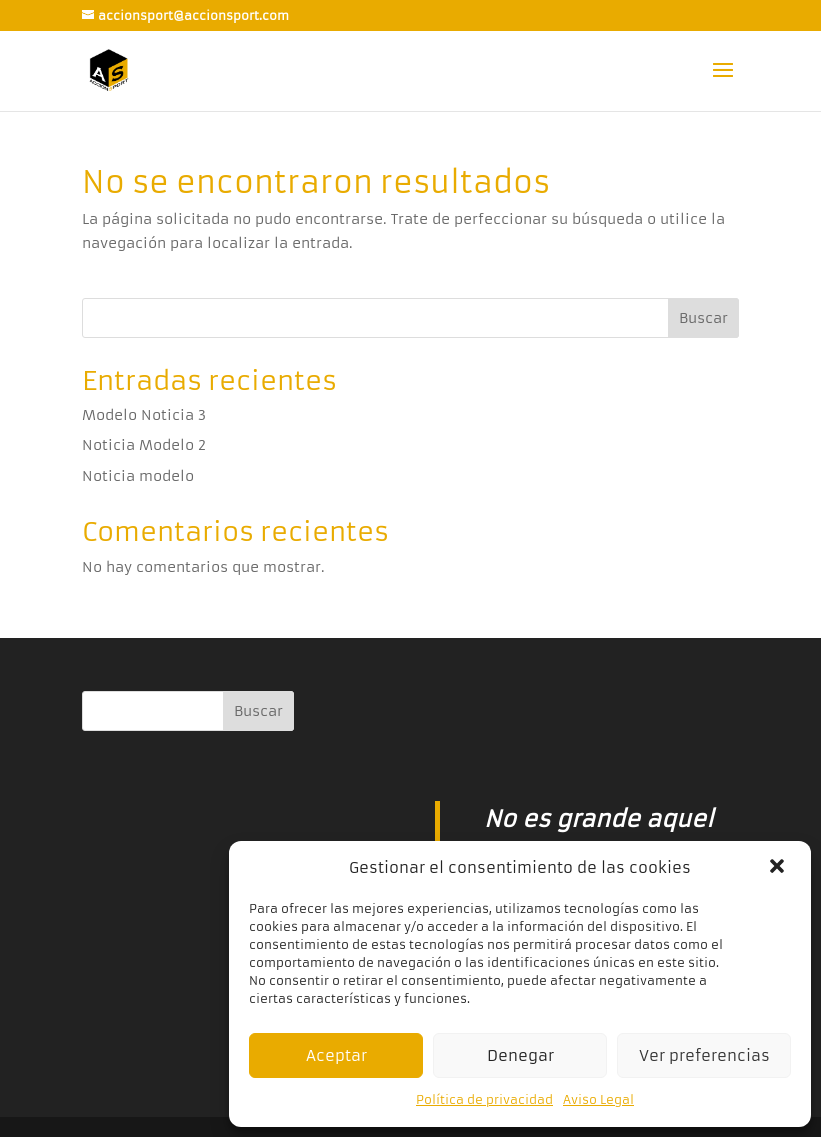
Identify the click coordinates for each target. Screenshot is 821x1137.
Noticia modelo (138, 476)
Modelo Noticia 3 (144, 415)
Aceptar (336, 1055)
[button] (779, 868)
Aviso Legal (598, 1099)
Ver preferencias (704, 1055)
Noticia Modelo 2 (144, 445)
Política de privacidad (484, 1099)
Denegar (520, 1055)
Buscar (703, 318)
